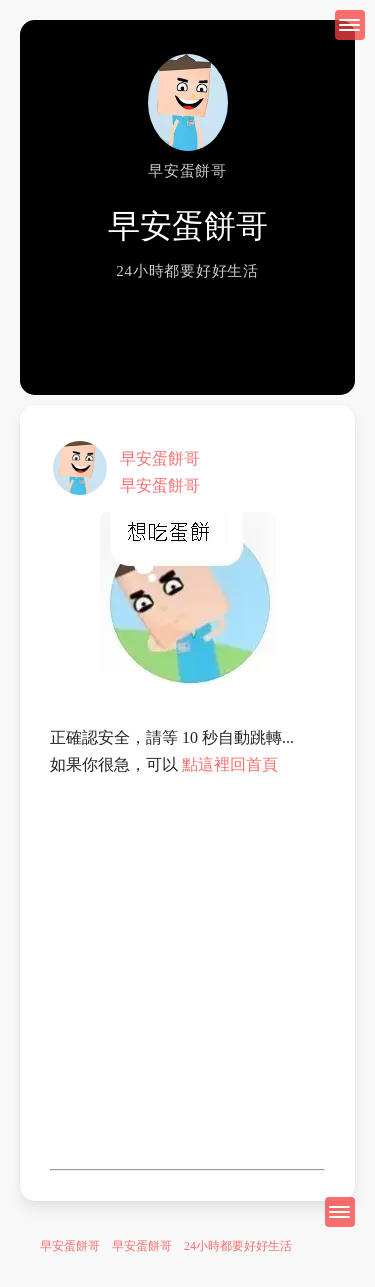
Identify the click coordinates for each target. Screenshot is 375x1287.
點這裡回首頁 (230, 764)
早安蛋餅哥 (160, 458)
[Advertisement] (187, 973)
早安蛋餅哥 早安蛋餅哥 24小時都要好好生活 (166, 1246)
